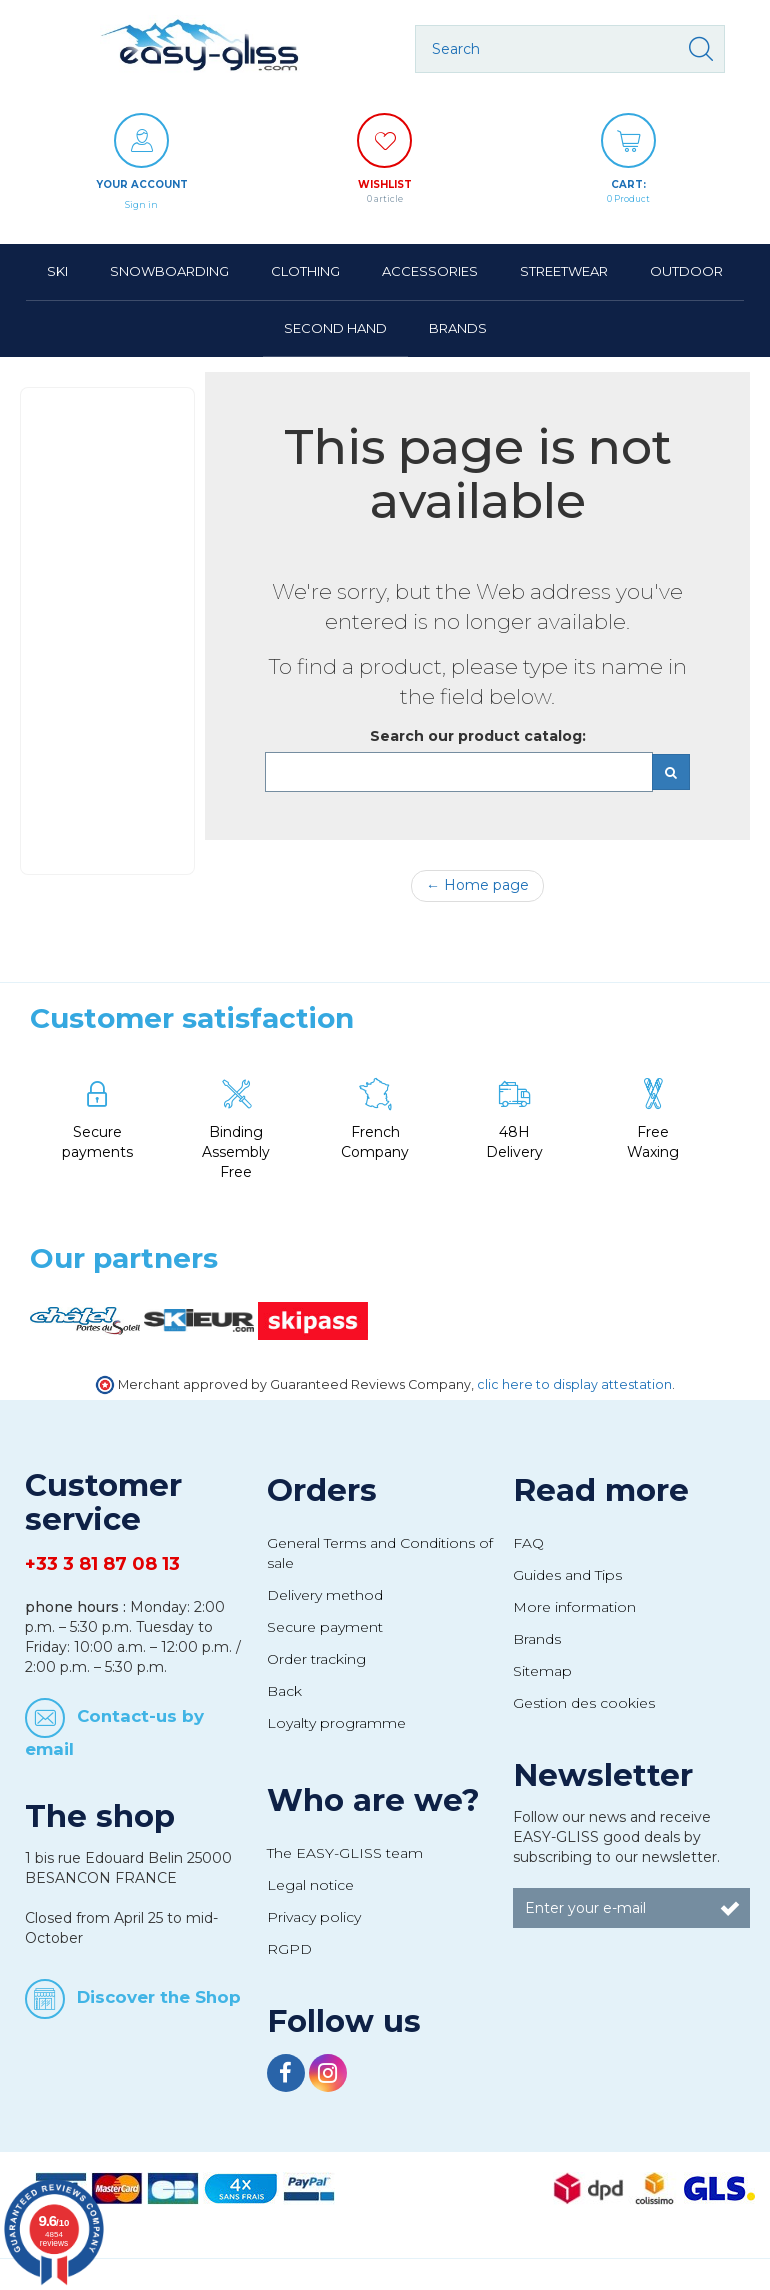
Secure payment (325, 1627)
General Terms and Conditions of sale (380, 1553)
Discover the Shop (159, 1997)
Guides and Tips (567, 1575)
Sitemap (542, 1671)
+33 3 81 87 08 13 (102, 1564)
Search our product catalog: (478, 736)
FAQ (528, 1543)
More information (574, 1607)
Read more (601, 1490)
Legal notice (310, 1885)
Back (284, 1691)
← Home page (477, 885)
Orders (322, 1490)
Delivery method (325, 1595)
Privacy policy (314, 1917)
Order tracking (316, 1659)
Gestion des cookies (584, 1703)
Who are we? (373, 1800)
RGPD (289, 1949)
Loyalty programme (336, 1723)
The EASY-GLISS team (345, 1853)
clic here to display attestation (574, 1384)
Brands (537, 1639)
